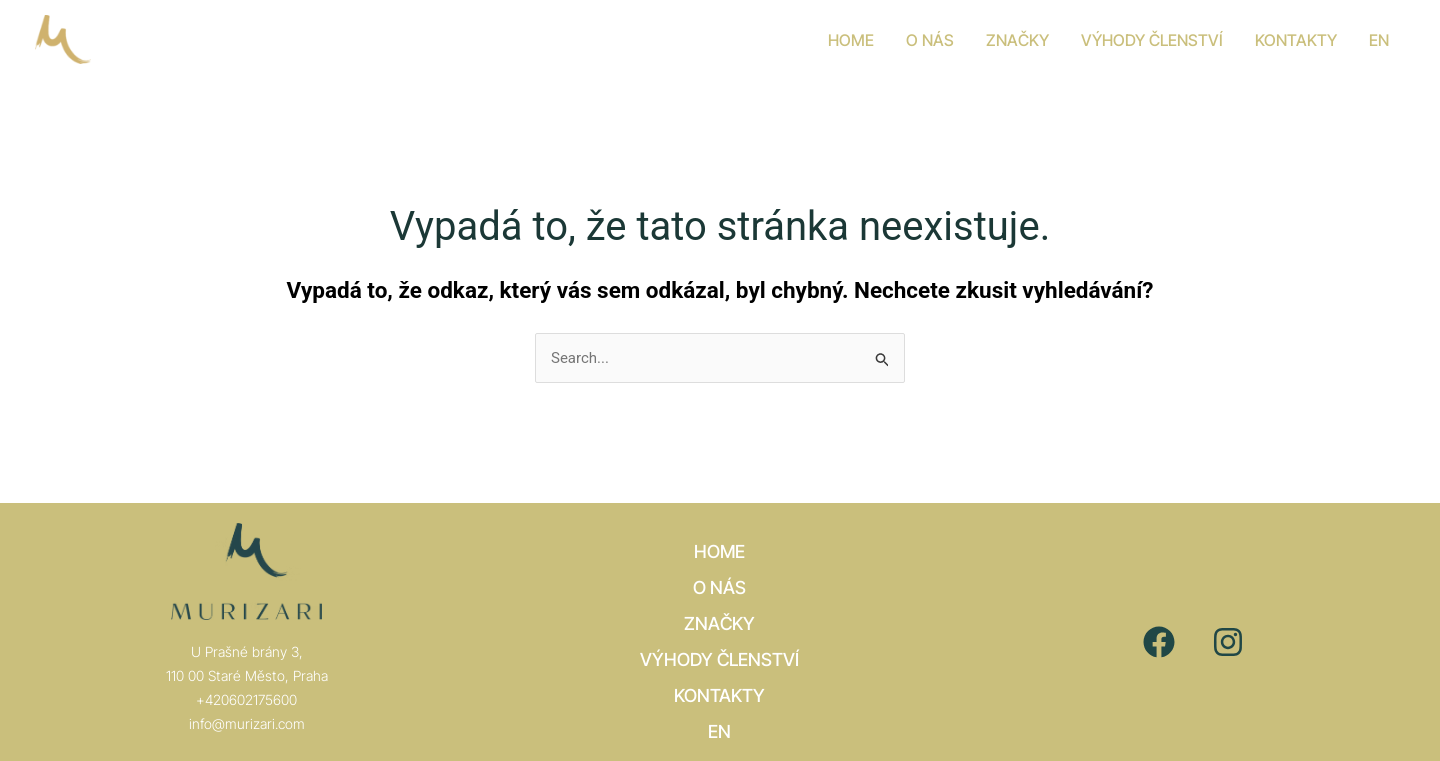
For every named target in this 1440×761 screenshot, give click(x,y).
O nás (719, 587)
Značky (719, 623)
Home (719, 551)
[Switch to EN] (1379, 40)
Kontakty (719, 695)
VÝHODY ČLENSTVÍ (719, 659)
